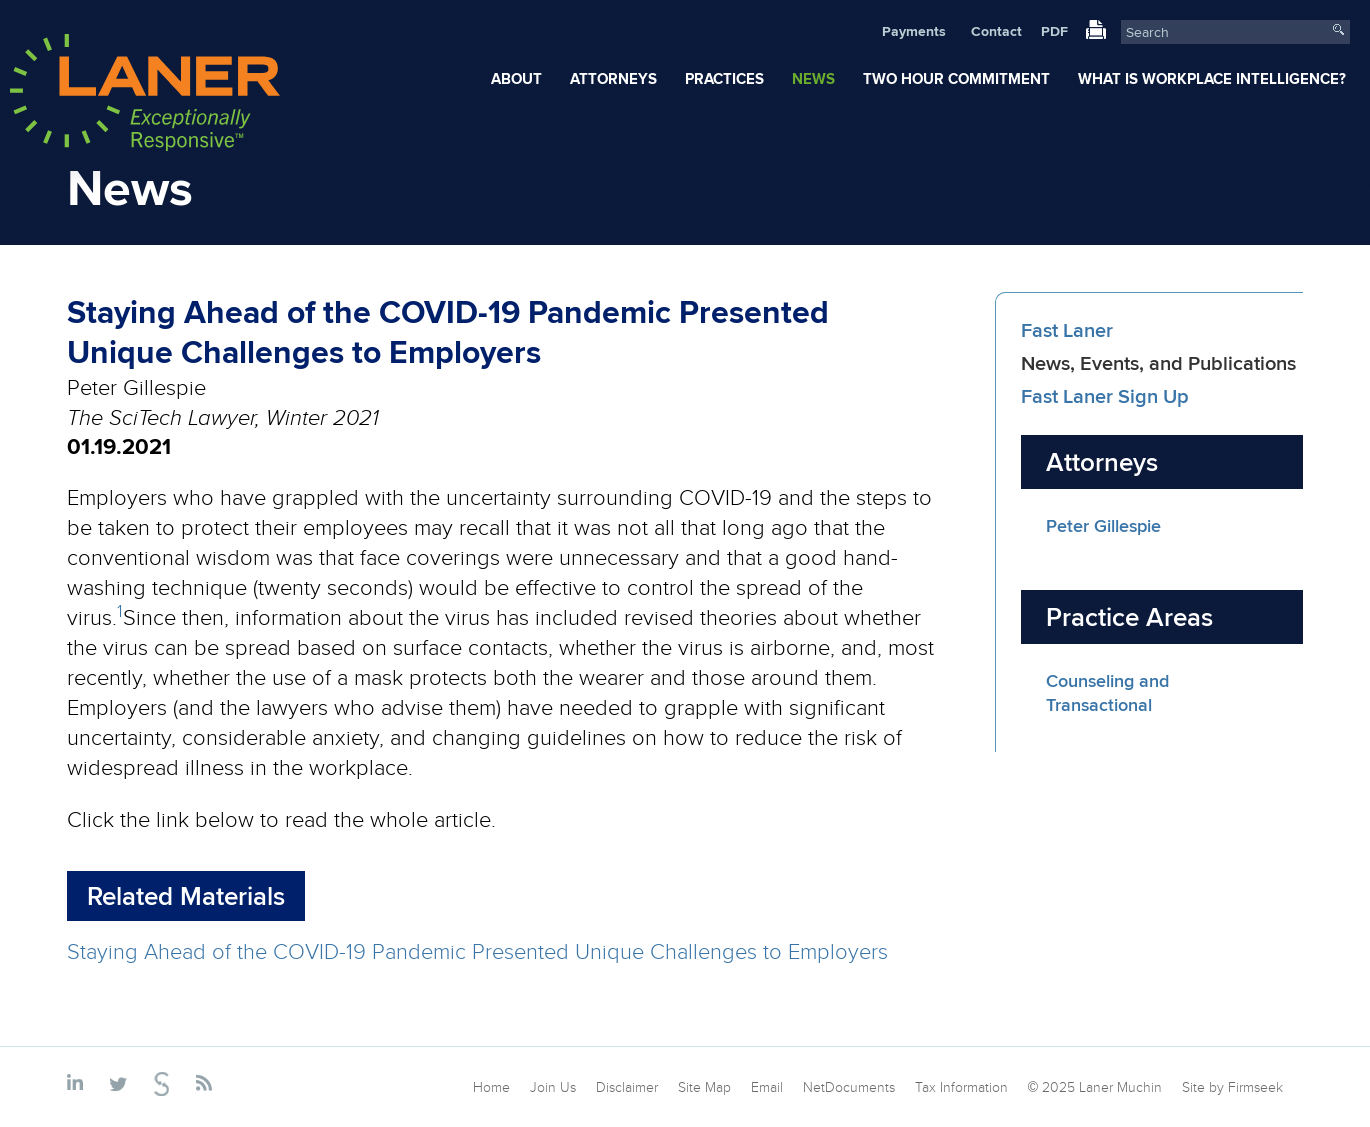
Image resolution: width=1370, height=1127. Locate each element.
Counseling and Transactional (1107, 693)
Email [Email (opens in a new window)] (767, 1087)
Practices (724, 79)
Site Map (704, 1087)
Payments (914, 31)
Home (491, 1087)
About (516, 79)
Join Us (553, 1087)
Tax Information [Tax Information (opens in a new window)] (961, 1087)
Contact (996, 31)
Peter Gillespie (1103, 526)
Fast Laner (1067, 329)
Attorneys (613, 79)
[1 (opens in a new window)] (120, 616)
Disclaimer (627, 1087)
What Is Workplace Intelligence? (1212, 79)
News (813, 79)
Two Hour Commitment (956, 79)
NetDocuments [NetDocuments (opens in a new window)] (849, 1087)
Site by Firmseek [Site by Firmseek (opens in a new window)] (1232, 1087)
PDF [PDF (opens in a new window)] (1054, 31)
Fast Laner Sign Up (1105, 395)
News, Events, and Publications (1158, 362)
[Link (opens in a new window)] (1096, 34)
